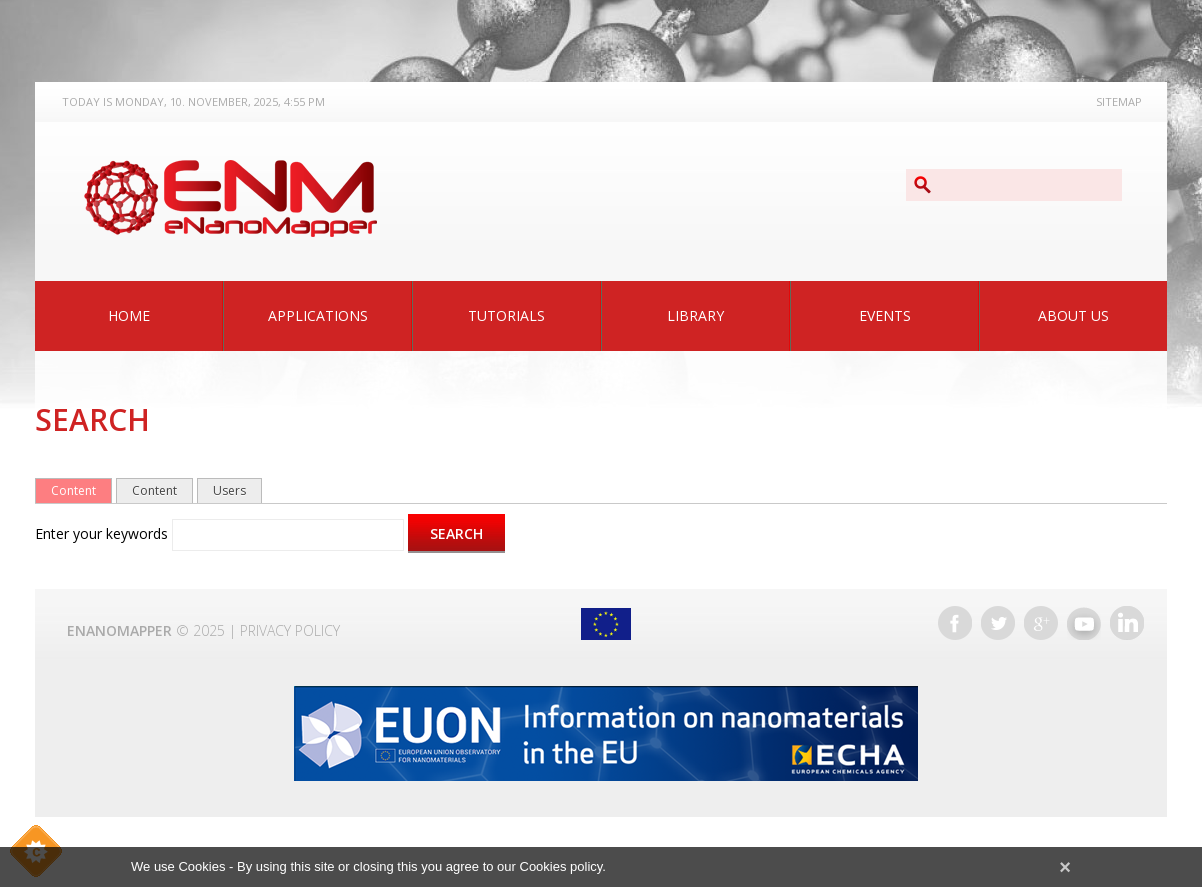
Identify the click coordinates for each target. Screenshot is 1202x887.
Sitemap (1119, 101)
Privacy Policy (290, 630)
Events (885, 315)
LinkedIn (1127, 623)
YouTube (1084, 623)
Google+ (1041, 623)
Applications (318, 315)
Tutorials (506, 315)
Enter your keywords (103, 533)
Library (695, 315)
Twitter (998, 623)
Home (129, 315)
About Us (1073, 315)
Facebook (955, 623)
